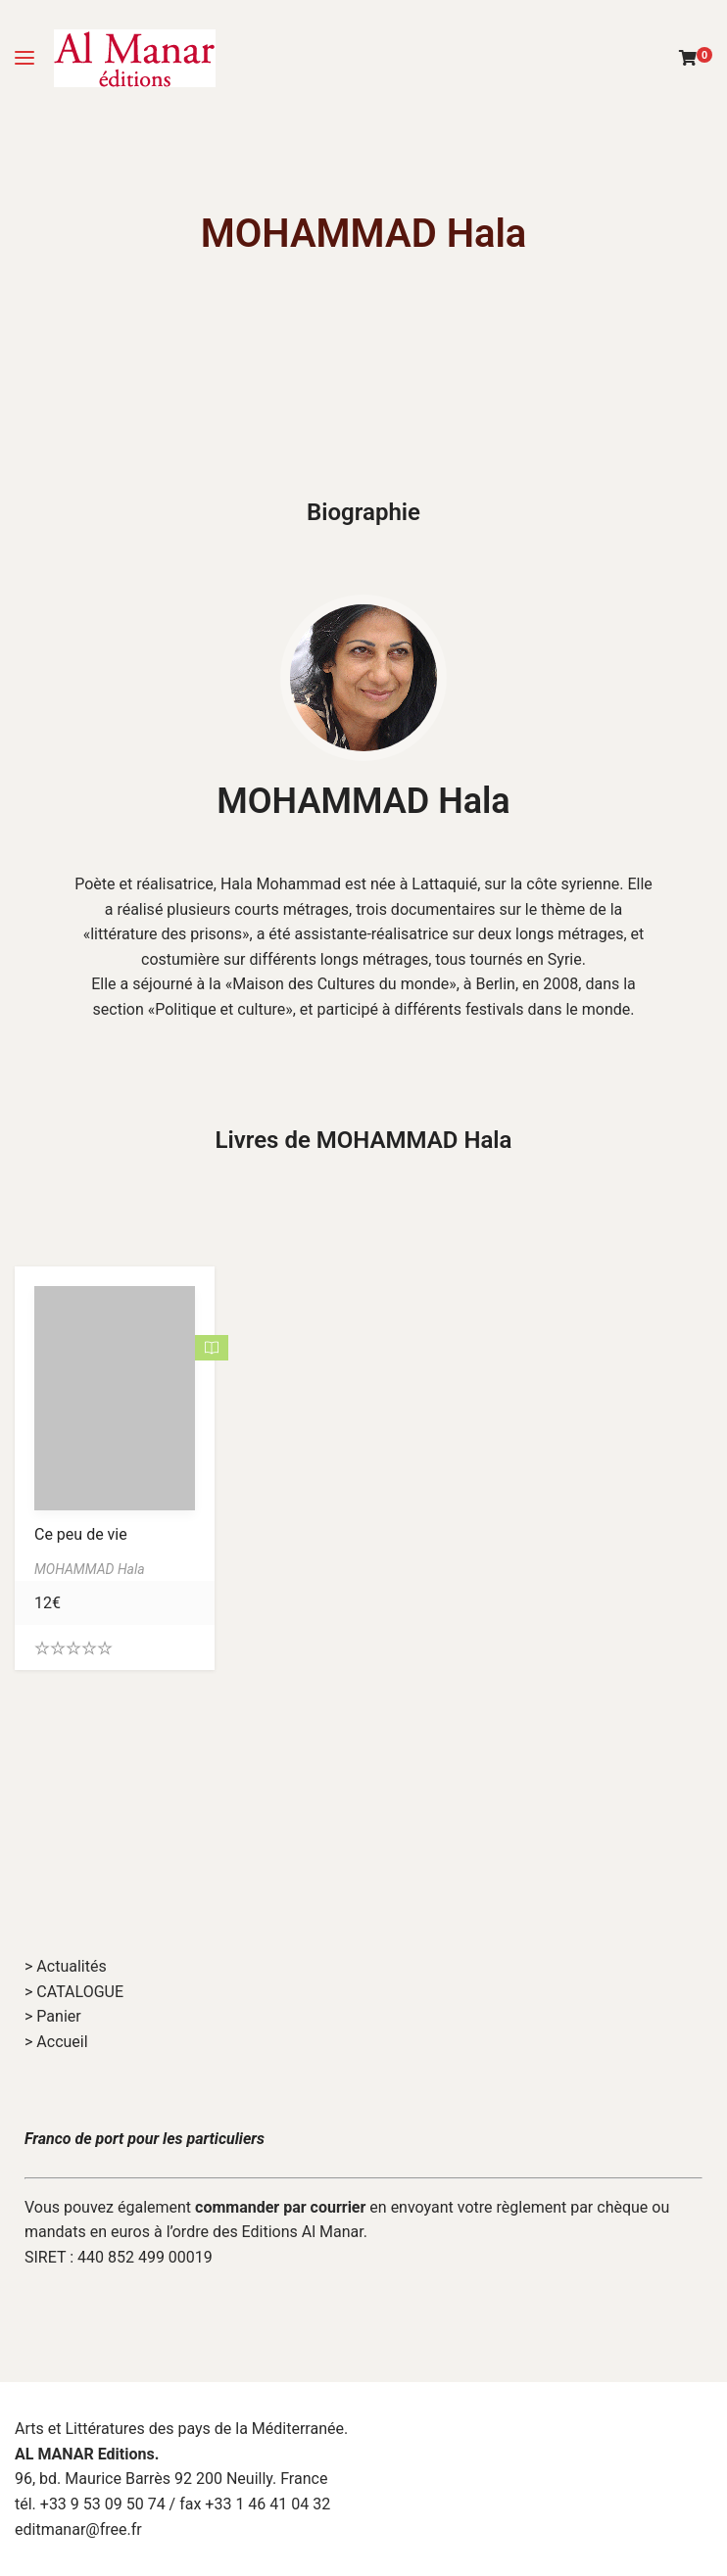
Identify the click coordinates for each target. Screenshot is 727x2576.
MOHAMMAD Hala (363, 801)
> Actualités (65, 1966)
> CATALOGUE (73, 1991)
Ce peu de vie (80, 1534)
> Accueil (56, 2041)
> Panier (52, 2016)
